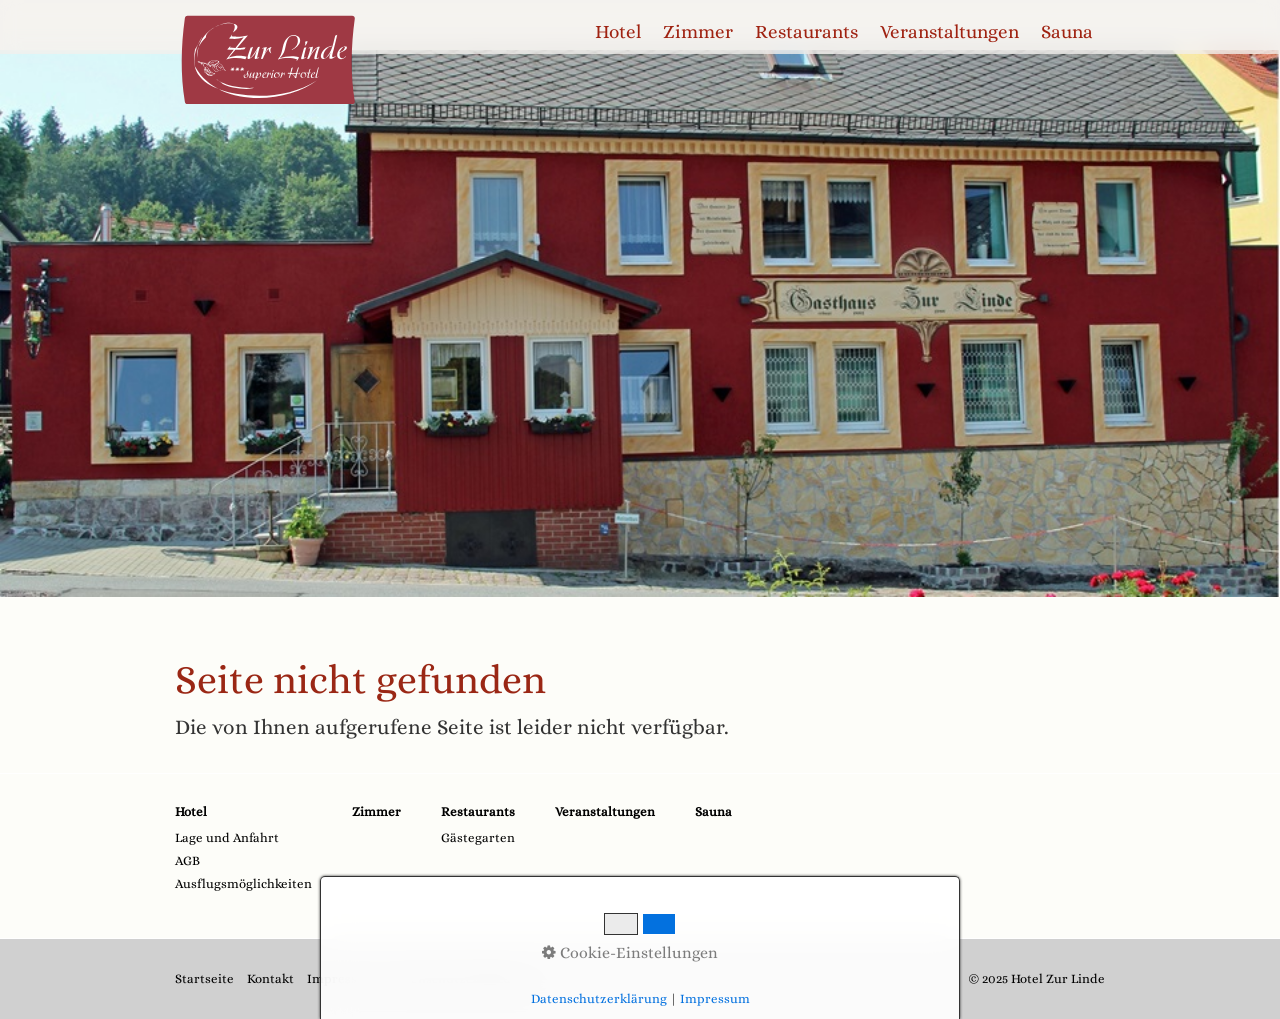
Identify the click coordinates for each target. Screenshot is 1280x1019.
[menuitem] (619, 32)
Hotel (618, 31)
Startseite (204, 978)
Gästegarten (478, 837)
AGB (187, 860)
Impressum (342, 978)
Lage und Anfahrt (227, 837)
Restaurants (806, 31)
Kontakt (270, 978)
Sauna (1067, 31)
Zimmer (698, 31)
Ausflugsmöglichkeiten (243, 883)
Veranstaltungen (949, 31)
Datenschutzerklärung (458, 978)
